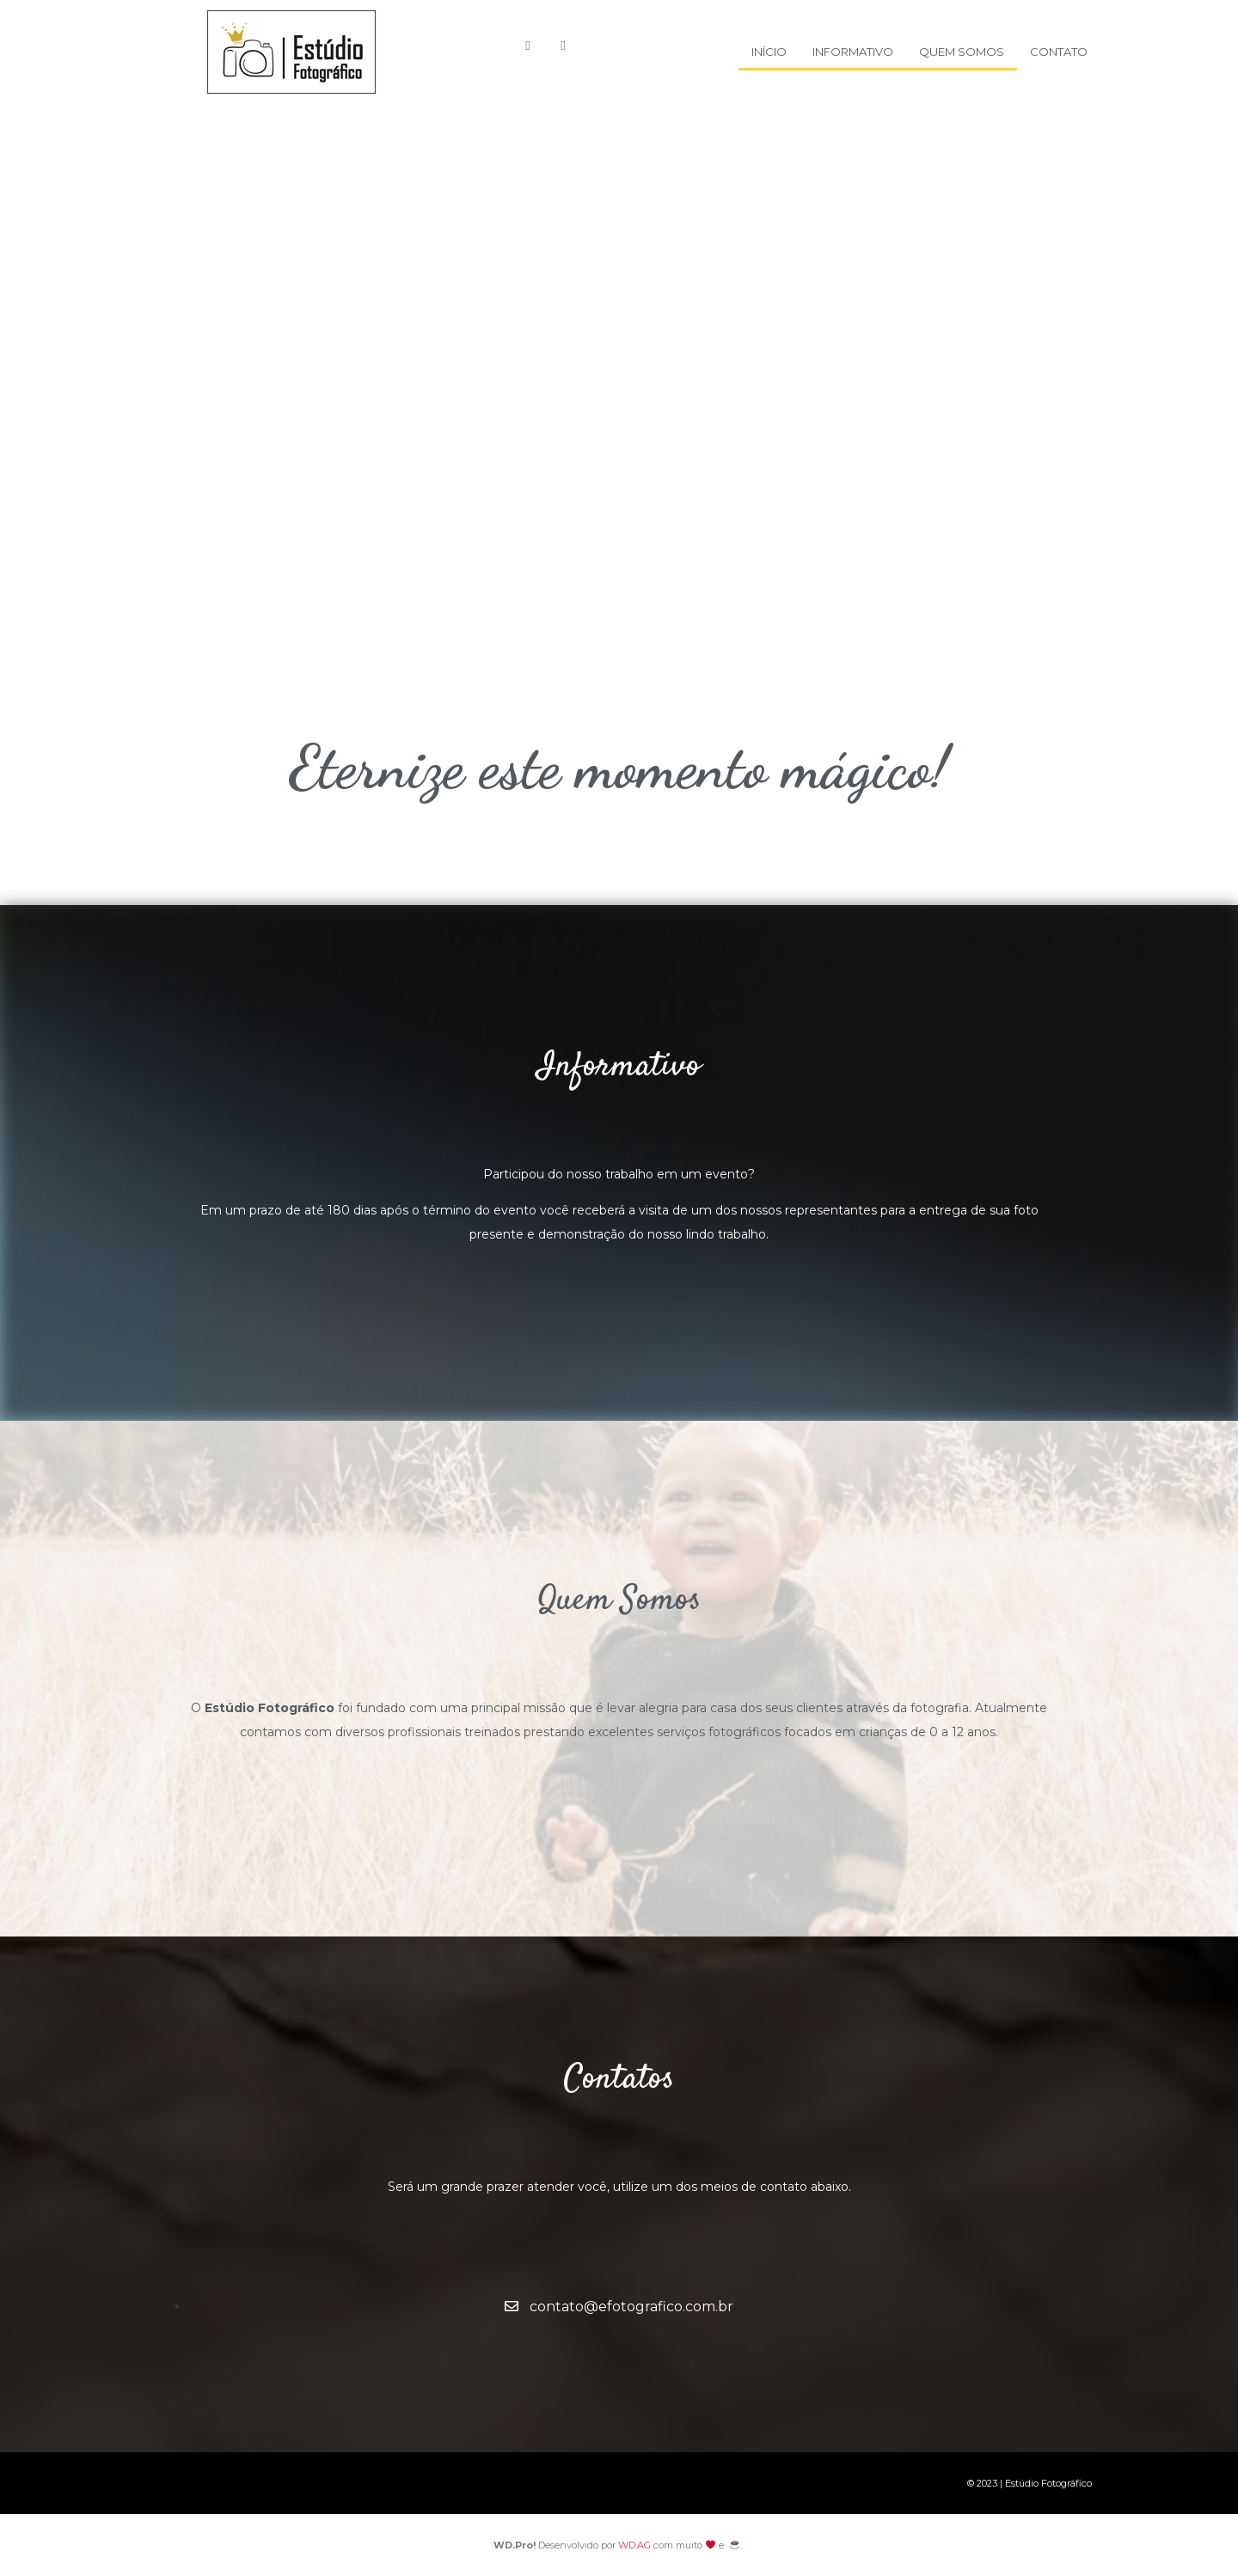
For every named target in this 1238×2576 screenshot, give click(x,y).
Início (769, 51)
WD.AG (634, 2545)
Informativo (852, 51)
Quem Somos (961, 51)
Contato (1059, 51)
